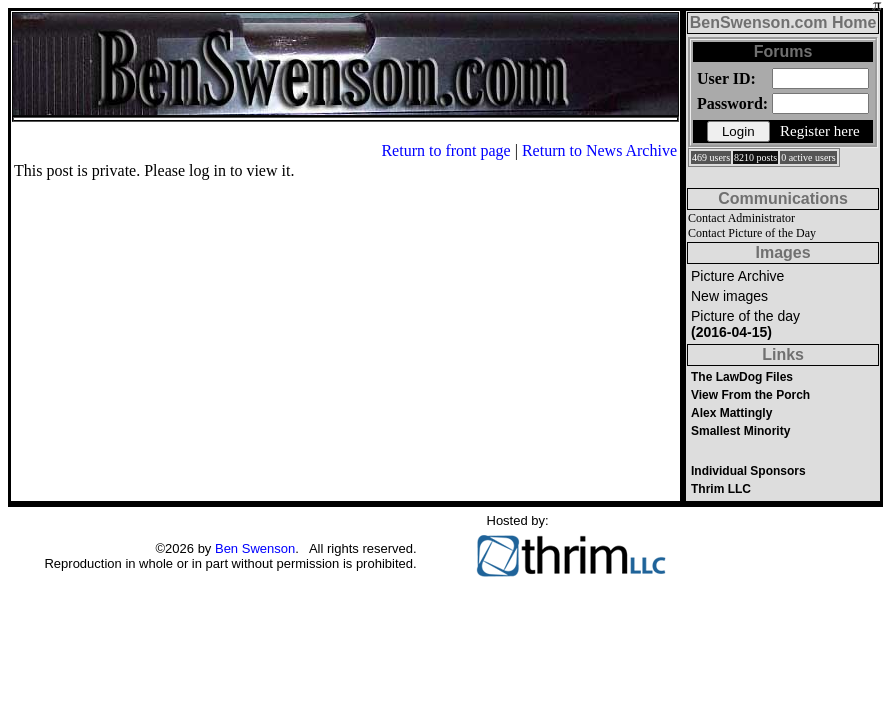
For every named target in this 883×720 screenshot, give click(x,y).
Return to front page (445, 150)
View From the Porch (750, 395)
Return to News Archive (599, 150)
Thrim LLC (721, 489)
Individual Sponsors (748, 471)
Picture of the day (745, 324)
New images (729, 296)
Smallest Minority (740, 431)
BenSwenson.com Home (783, 22)
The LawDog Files (742, 377)
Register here (820, 131)
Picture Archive (737, 276)
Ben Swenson (255, 548)
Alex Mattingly (731, 413)
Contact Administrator (741, 218)
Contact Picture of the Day (752, 233)
